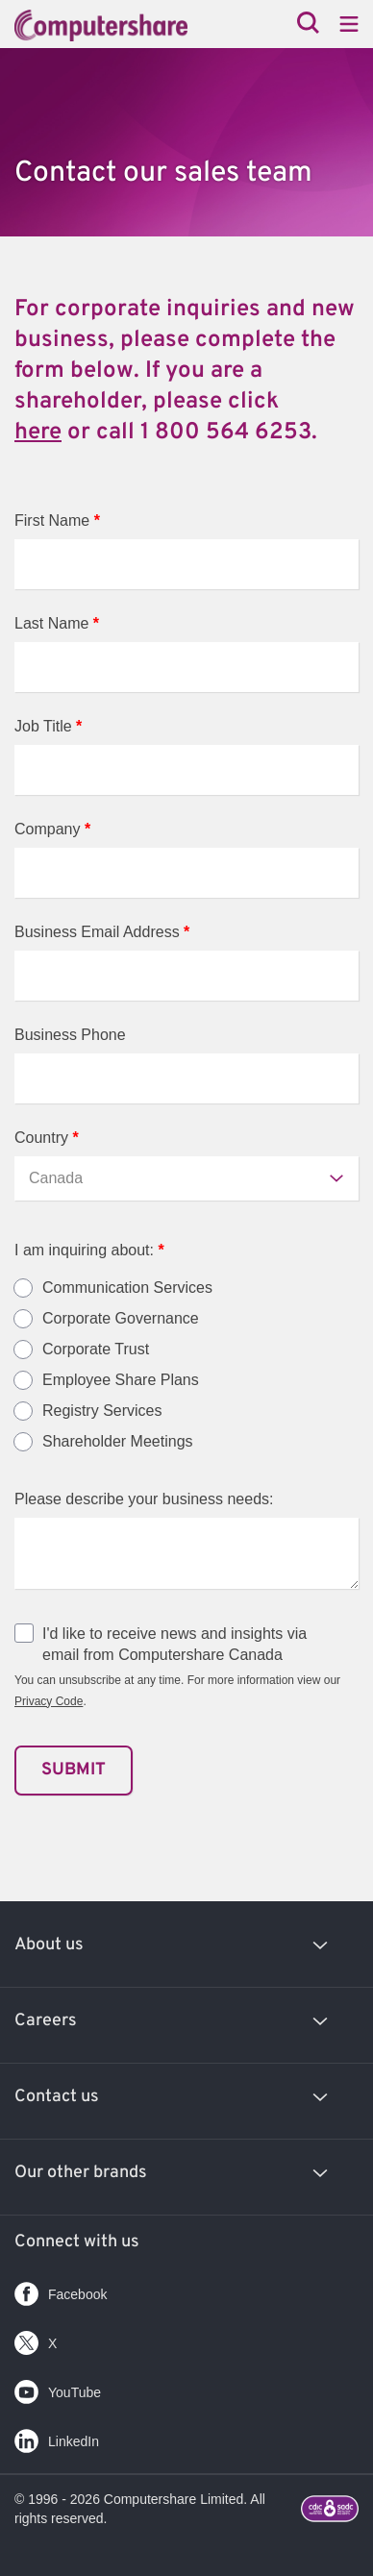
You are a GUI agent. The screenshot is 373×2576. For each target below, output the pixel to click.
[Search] (308, 24)
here (38, 432)
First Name (57, 520)
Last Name (56, 623)
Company (52, 829)
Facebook (60, 2290)
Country (46, 1137)
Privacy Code (48, 1701)
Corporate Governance (120, 1318)
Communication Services (127, 1288)
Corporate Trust (95, 1349)
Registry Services (102, 1411)
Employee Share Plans (120, 1380)
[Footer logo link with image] (330, 2511)
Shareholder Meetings (117, 1441)
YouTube (57, 2388)
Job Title (48, 726)
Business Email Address (101, 932)
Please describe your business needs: (144, 1499)
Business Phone (70, 1035)
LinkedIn (56, 2437)
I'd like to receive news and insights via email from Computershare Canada (174, 1644)
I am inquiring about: (89, 1250)
